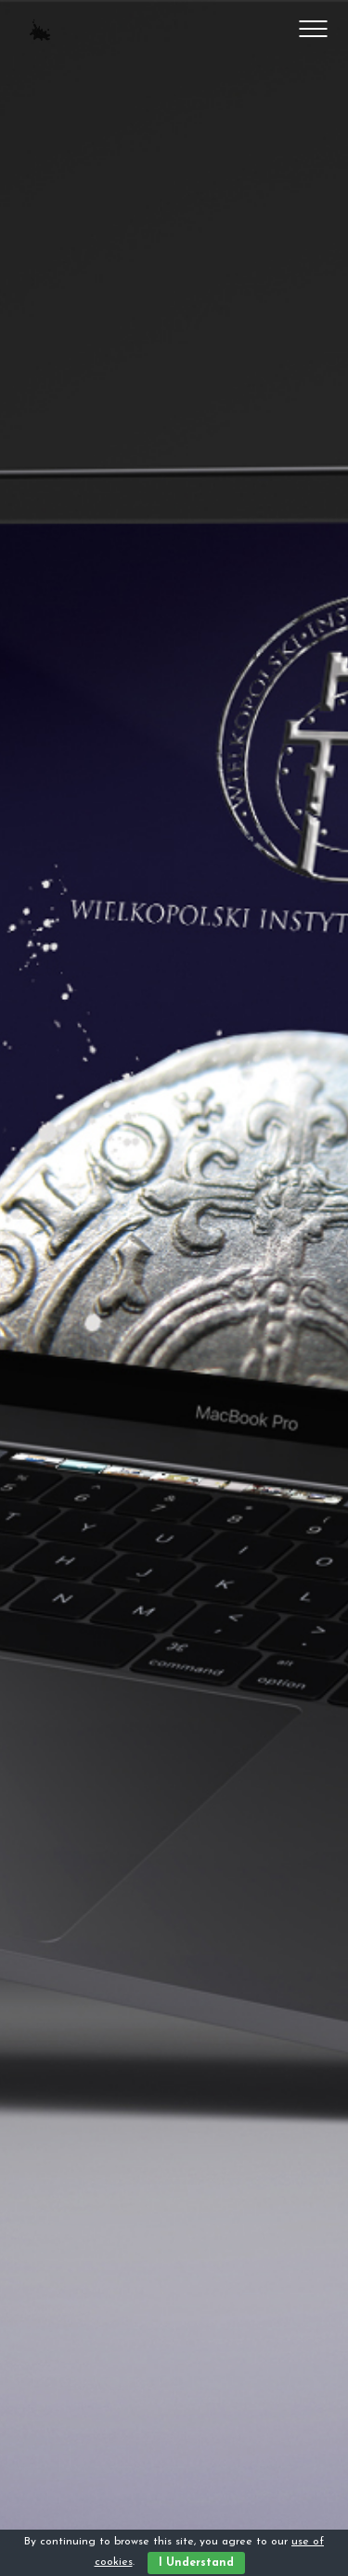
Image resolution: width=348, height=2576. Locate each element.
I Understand (196, 2563)
